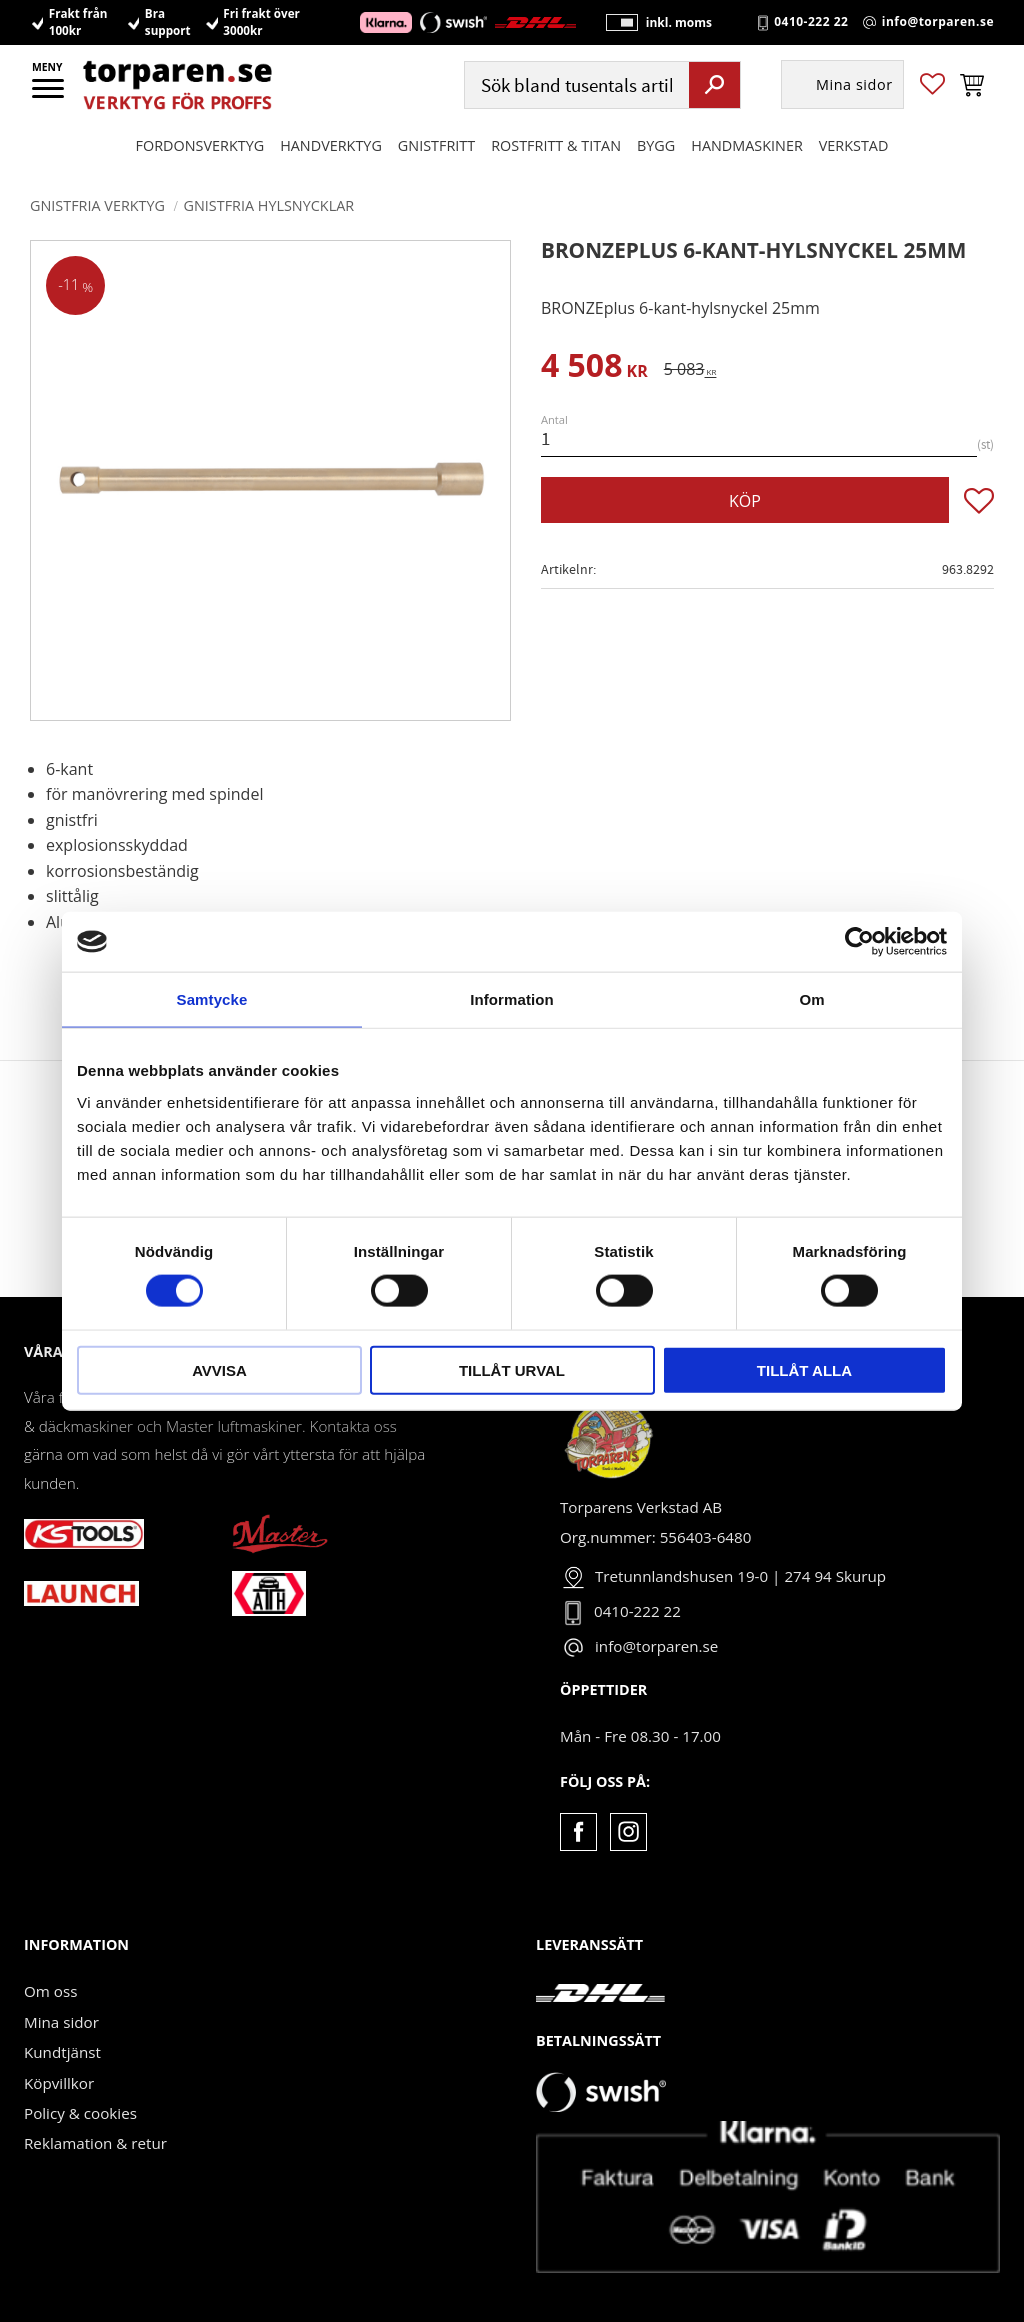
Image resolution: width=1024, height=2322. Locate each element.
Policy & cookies (80, 2113)
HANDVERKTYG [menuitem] (331, 145)
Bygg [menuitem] (656, 145)
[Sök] (714, 85)
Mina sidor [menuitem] (854, 85)
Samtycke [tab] (212, 999)
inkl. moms (678, 22)
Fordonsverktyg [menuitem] (200, 145)
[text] (594, 368)
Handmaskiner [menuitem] (746, 145)
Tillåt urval (512, 1369)
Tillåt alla (804, 1369)
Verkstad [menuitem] (854, 145)
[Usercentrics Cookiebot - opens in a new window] (859, 942)
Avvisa (219, 1369)
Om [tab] (811, 999)
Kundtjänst (62, 2052)
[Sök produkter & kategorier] (574, 85)
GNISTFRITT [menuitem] (436, 145)
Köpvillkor (59, 2083)
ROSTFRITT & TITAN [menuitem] (556, 145)
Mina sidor (61, 2022)
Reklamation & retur (95, 2143)
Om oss (50, 1991)
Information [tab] (512, 999)
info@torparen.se (938, 22)
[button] (49, 95)
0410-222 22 (811, 22)
